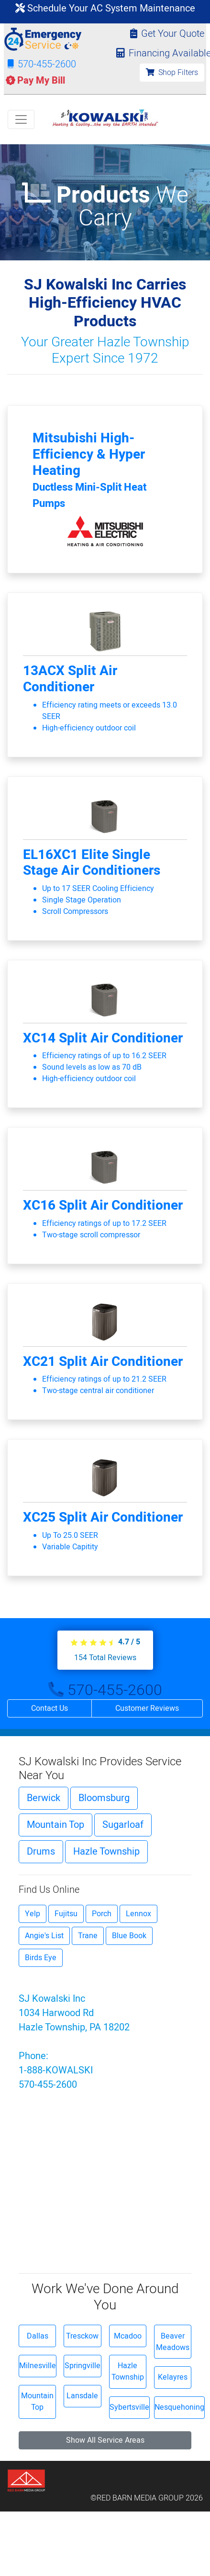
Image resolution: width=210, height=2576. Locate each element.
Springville (82, 2366)
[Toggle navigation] (21, 119)
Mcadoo (128, 2336)
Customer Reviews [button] (147, 1708)
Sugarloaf (123, 1825)
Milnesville (37, 2366)
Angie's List (44, 1936)
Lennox (138, 1914)
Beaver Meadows (172, 2341)
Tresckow (82, 2336)
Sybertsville (129, 2407)
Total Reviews (105, 1658)
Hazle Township (106, 1851)
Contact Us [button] (49, 1708)
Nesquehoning (179, 2407)
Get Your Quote (167, 34)
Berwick (43, 1798)
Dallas (37, 2336)
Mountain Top (55, 1825)
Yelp (32, 1914)
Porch (101, 1914)
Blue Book (129, 1936)
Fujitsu (66, 1914)
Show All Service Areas (105, 2440)
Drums (41, 1851)
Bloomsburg (104, 1798)
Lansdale (82, 2396)
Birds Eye (40, 1958)
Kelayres (173, 2377)
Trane (88, 1936)
